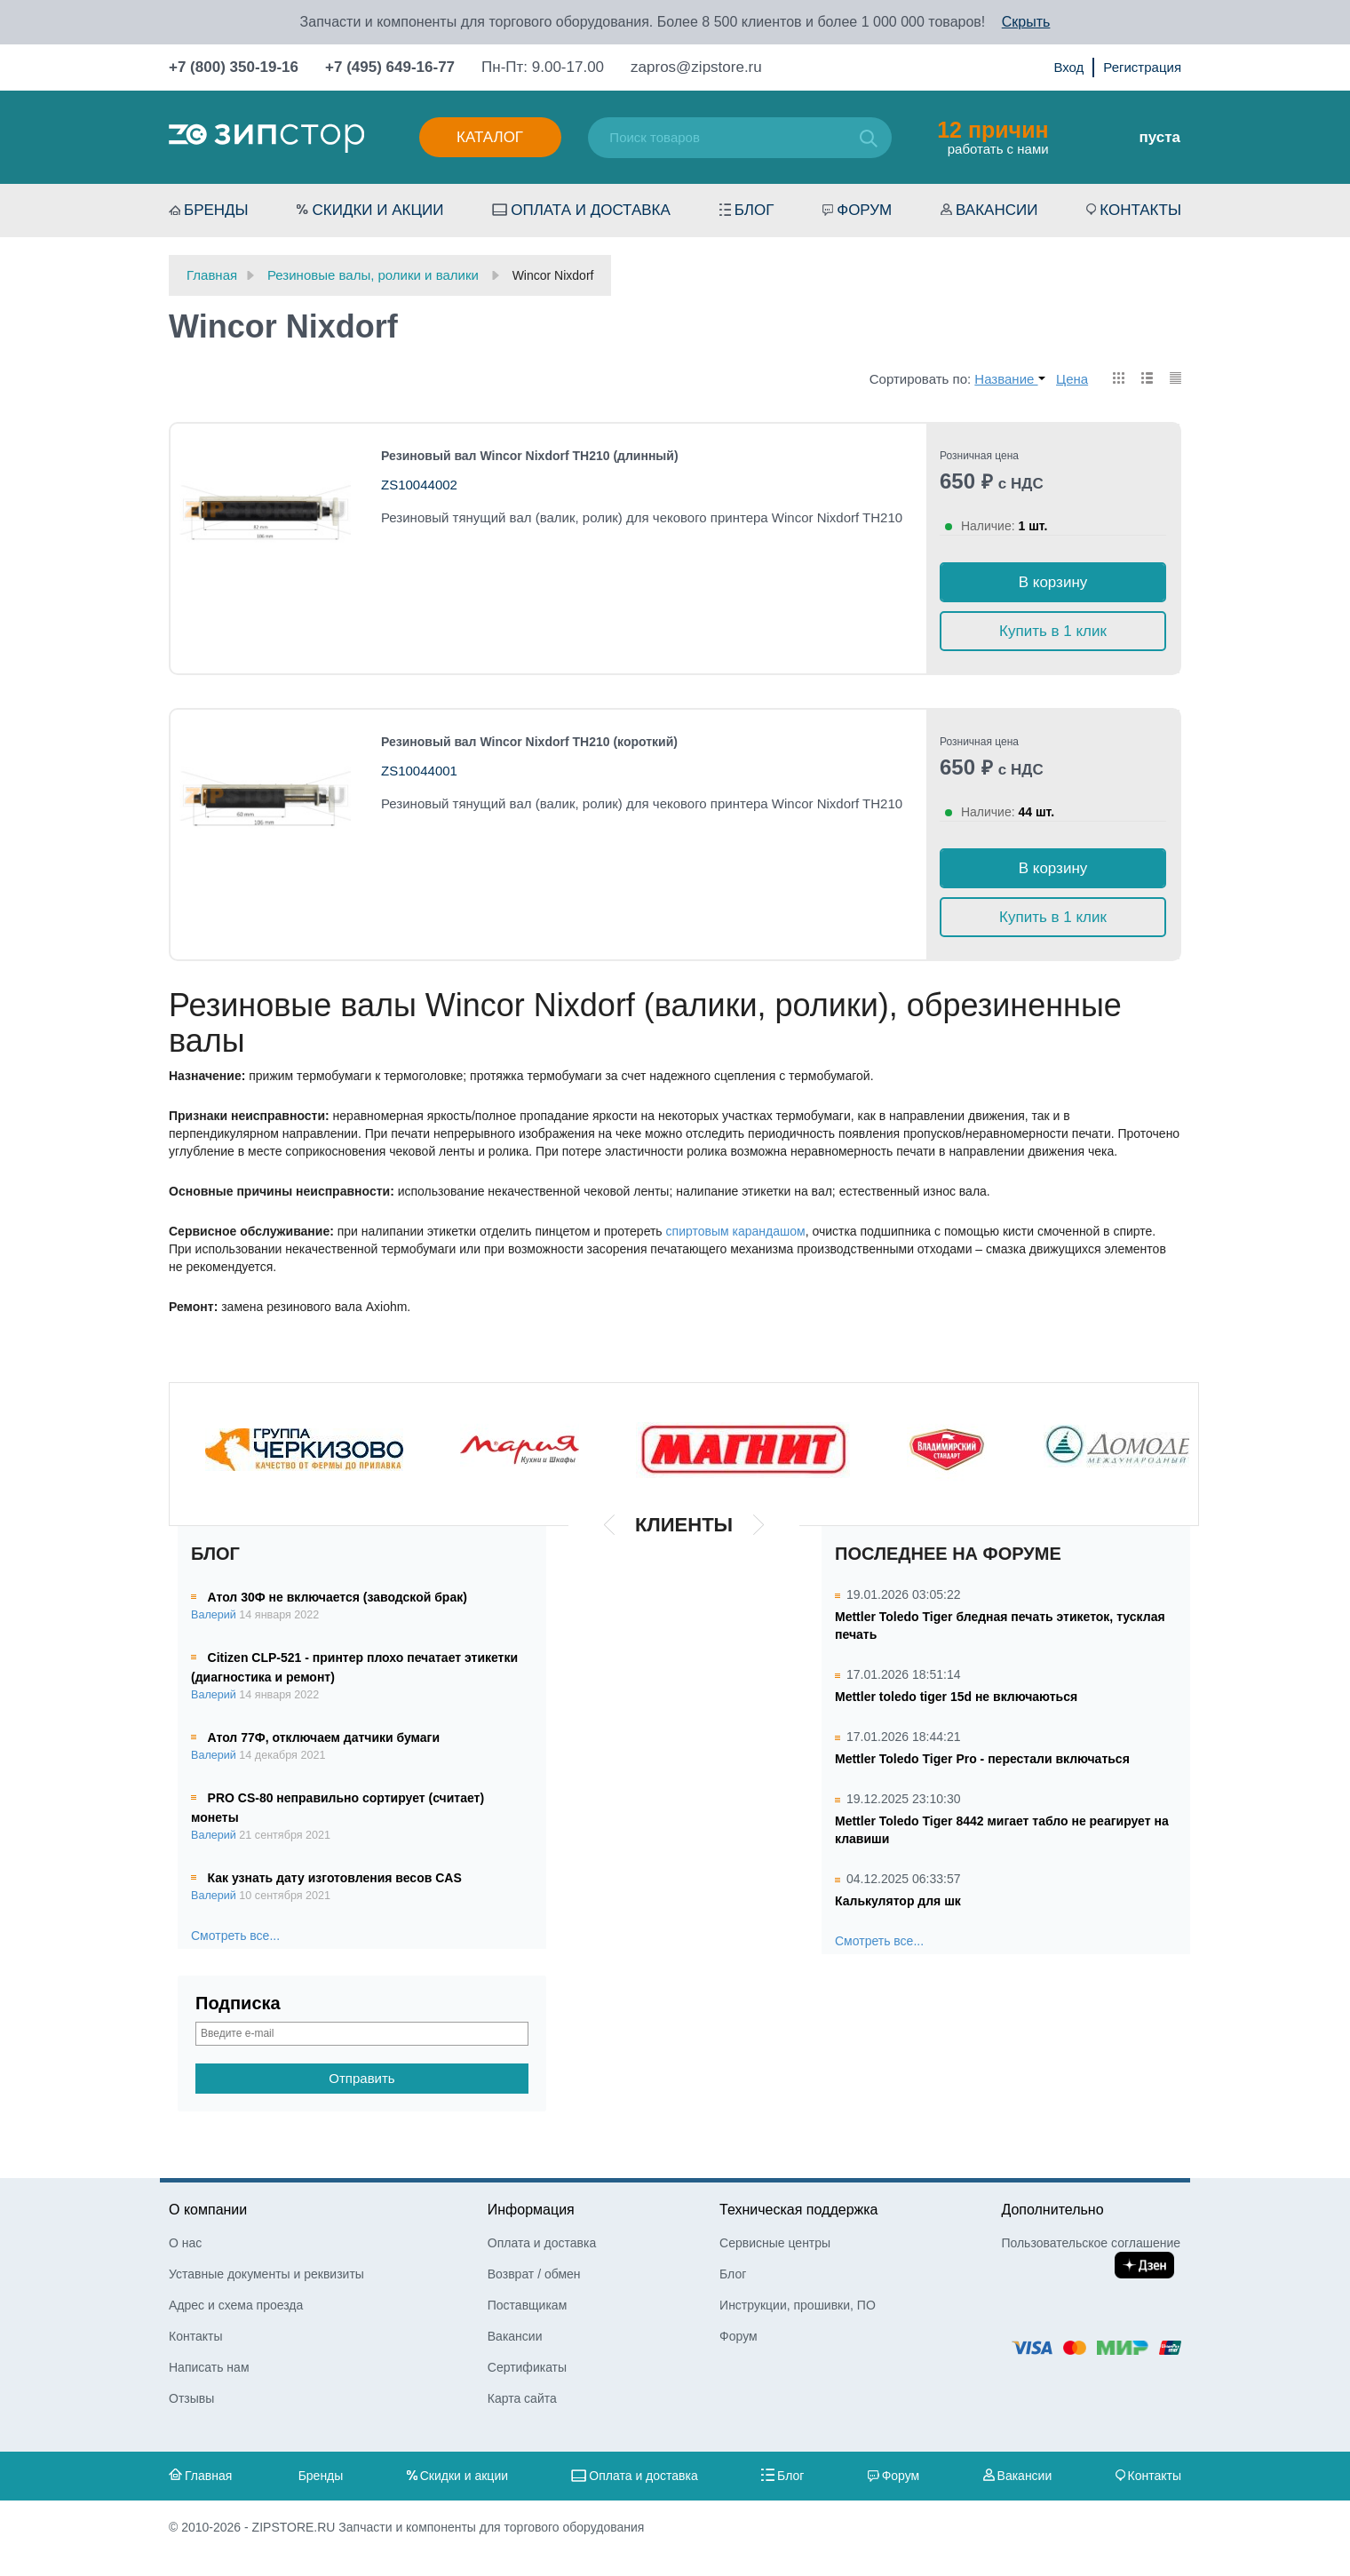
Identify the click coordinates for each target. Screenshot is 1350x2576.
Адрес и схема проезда (236, 2305)
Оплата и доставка (591, 210)
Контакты (1140, 210)
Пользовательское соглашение (1090, 2243)
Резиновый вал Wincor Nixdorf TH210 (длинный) (530, 456)
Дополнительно (1052, 2209)
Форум (864, 210)
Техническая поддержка (798, 2209)
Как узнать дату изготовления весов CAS (335, 1878)
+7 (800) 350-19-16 (233, 67)
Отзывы (191, 2398)
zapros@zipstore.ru (696, 67)
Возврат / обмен (534, 2274)
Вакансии (996, 210)
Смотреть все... (235, 1935)
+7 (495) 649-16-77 (390, 67)
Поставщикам (528, 2305)
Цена (1072, 378)
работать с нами (992, 136)
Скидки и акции (377, 210)
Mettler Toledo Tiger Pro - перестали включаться (982, 1759)
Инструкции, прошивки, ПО (797, 2305)
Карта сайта (522, 2398)
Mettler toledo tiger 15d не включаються (956, 1697)
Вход (1068, 67)
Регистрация (1142, 67)
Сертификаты (527, 2367)
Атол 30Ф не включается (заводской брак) (337, 1597)
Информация (531, 2209)
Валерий (213, 1615)
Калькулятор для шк (898, 1901)
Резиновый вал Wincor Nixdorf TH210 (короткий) (529, 742)
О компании (208, 2209)
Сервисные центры (774, 2243)
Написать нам (209, 2367)
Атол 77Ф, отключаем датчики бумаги (324, 1737)
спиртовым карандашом (736, 1231)
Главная (208, 2476)
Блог (754, 210)
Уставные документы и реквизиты (266, 2274)
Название (1009, 378)
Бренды (216, 210)
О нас (185, 2243)
